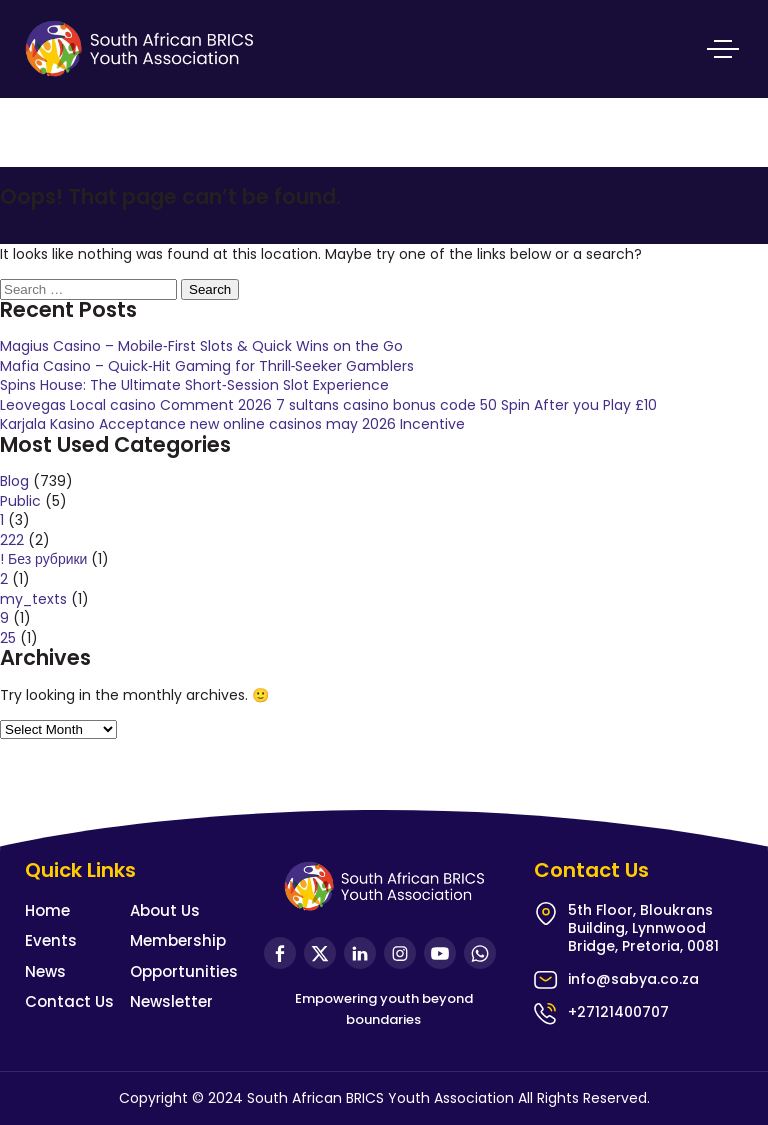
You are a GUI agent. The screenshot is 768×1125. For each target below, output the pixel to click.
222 (12, 540)
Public (20, 501)
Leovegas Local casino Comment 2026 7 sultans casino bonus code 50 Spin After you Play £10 (328, 405)
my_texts (33, 599)
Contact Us (69, 1001)
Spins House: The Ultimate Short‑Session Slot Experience (194, 385)
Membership (178, 940)
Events (51, 940)
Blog (14, 481)
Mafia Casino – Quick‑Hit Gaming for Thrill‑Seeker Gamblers (207, 366)
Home (47, 910)
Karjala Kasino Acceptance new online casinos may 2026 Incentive (232, 424)
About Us (165, 910)
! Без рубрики (43, 559)
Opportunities (184, 971)
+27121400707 (618, 1012)
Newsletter (171, 1001)
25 (8, 638)
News (45, 971)
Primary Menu (723, 49)
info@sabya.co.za (633, 979)
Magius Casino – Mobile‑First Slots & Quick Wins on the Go (201, 346)
